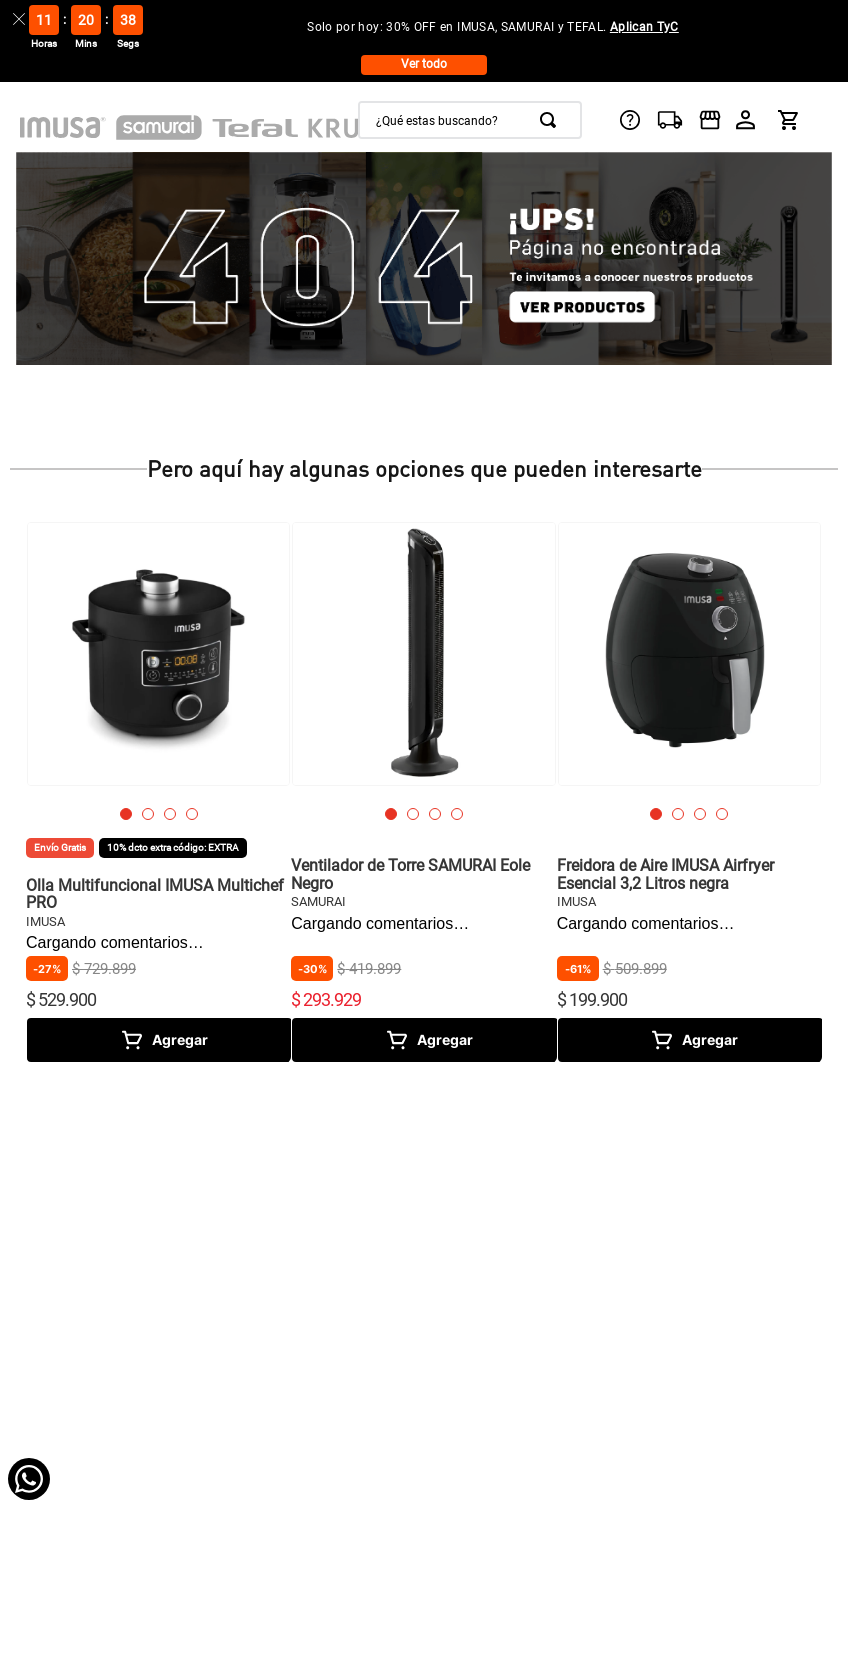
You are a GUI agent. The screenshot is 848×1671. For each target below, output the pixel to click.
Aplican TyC (644, 27)
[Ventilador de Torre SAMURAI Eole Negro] (423, 791)
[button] (126, 814)
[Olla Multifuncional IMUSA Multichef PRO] (158, 791)
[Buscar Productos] (552, 120)
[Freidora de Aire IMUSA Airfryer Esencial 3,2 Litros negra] (689, 791)
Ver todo (424, 64)
